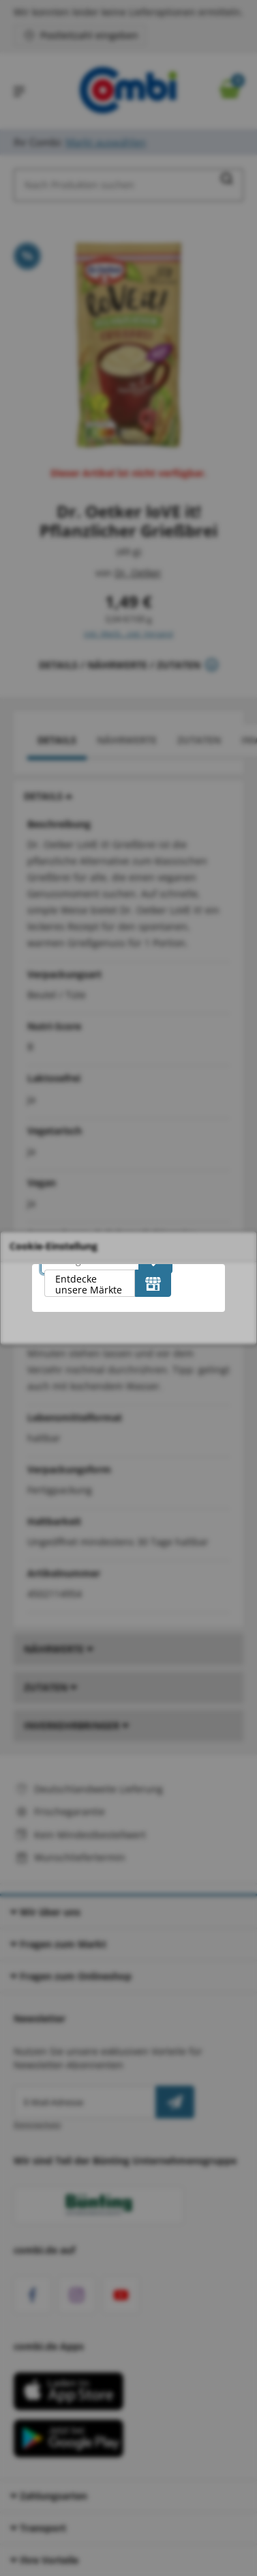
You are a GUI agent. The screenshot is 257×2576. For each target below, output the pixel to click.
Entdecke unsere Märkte (88, 1284)
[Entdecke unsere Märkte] (153, 1283)
